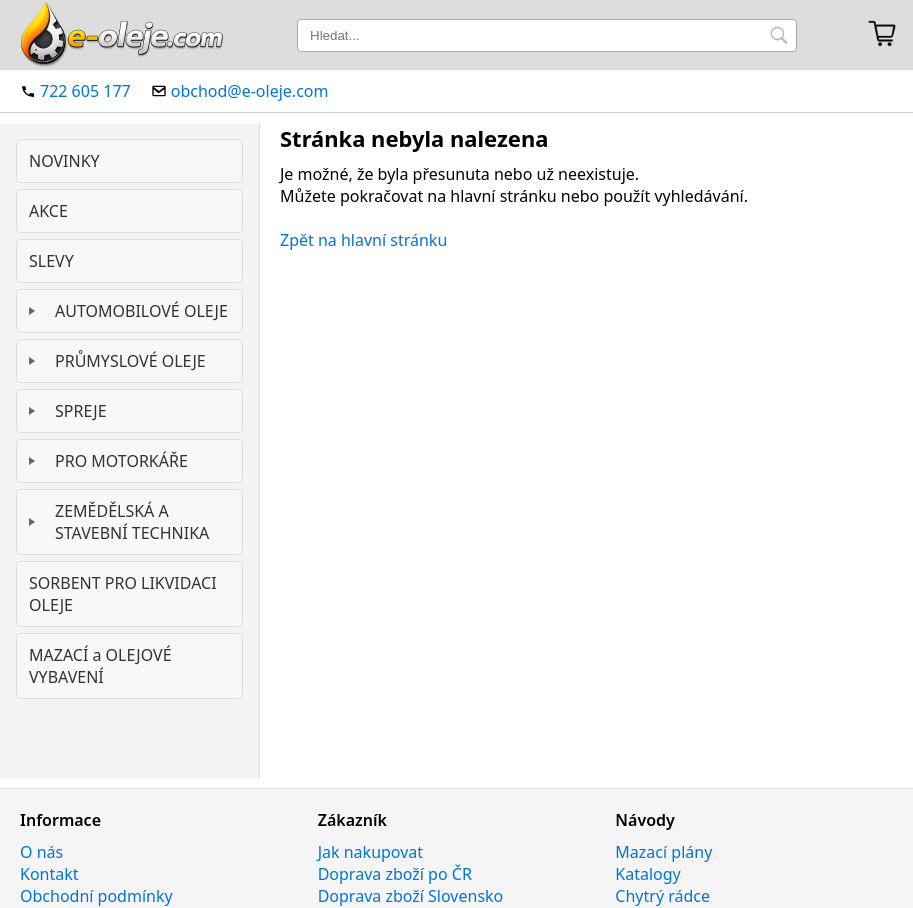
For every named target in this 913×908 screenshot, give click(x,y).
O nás (41, 852)
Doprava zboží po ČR (395, 874)
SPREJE (81, 411)
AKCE (48, 211)
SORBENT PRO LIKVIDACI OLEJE (123, 594)
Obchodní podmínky (96, 896)
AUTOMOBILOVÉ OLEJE (141, 311)
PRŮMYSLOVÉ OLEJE (130, 361)
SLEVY (51, 261)
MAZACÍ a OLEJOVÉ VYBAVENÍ (100, 666)
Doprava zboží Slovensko (411, 896)
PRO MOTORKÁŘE (121, 461)
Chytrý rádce (662, 896)
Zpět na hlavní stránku (363, 240)
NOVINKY (64, 161)
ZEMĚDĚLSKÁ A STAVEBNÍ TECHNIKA (132, 522)
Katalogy (647, 874)
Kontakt (49, 874)
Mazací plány (663, 852)
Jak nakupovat (370, 852)
